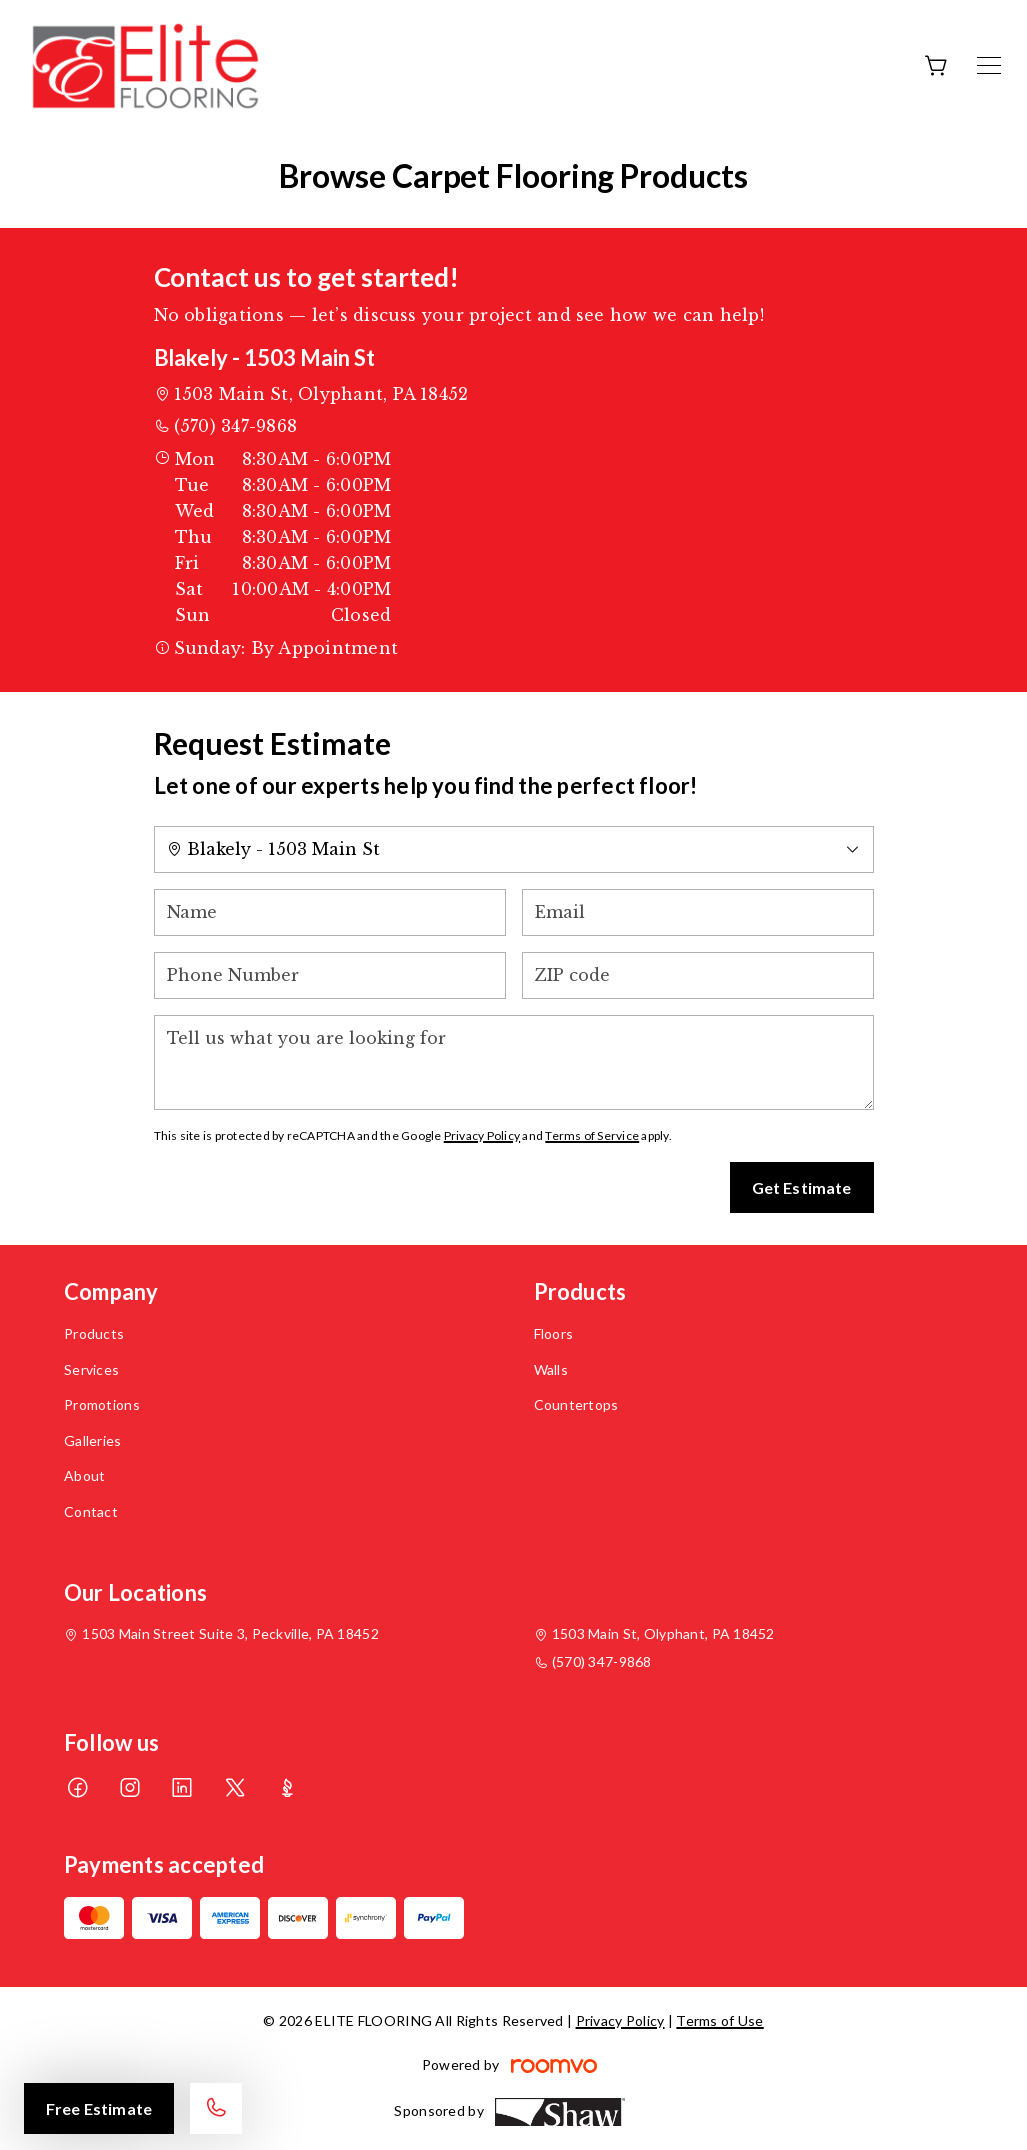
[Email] (698, 912)
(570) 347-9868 (235, 426)
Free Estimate (99, 2108)
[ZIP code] (698, 975)
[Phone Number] (330, 975)
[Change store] (514, 849)
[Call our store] (216, 2108)
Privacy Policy (482, 1135)
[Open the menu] (989, 65)
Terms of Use (719, 2020)
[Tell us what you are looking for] (514, 1062)
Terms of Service (592, 1135)
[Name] (330, 912)
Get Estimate (802, 1187)
